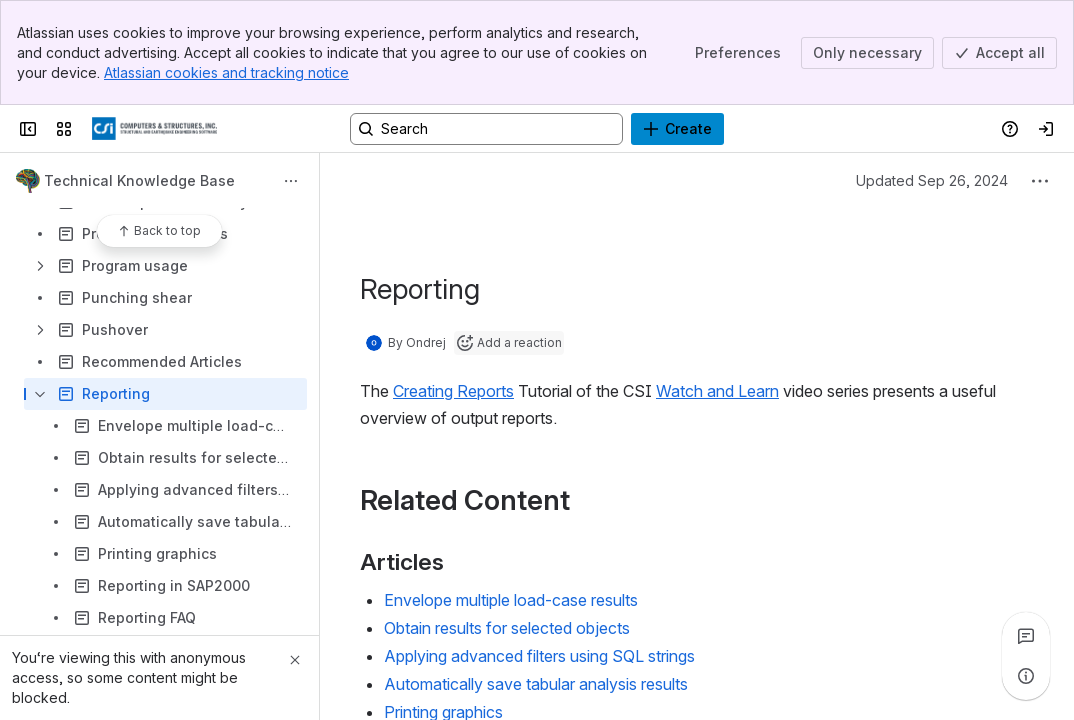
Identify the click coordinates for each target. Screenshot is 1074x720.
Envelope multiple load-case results (511, 600)
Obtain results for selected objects (507, 628)
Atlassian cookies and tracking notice (226, 72)
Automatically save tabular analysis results (536, 684)
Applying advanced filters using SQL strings (539, 656)
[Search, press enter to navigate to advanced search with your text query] (486, 129)
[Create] (677, 129)
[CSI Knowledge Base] (154, 129)
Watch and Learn (717, 391)
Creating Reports (453, 391)
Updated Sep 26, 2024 (932, 180)
